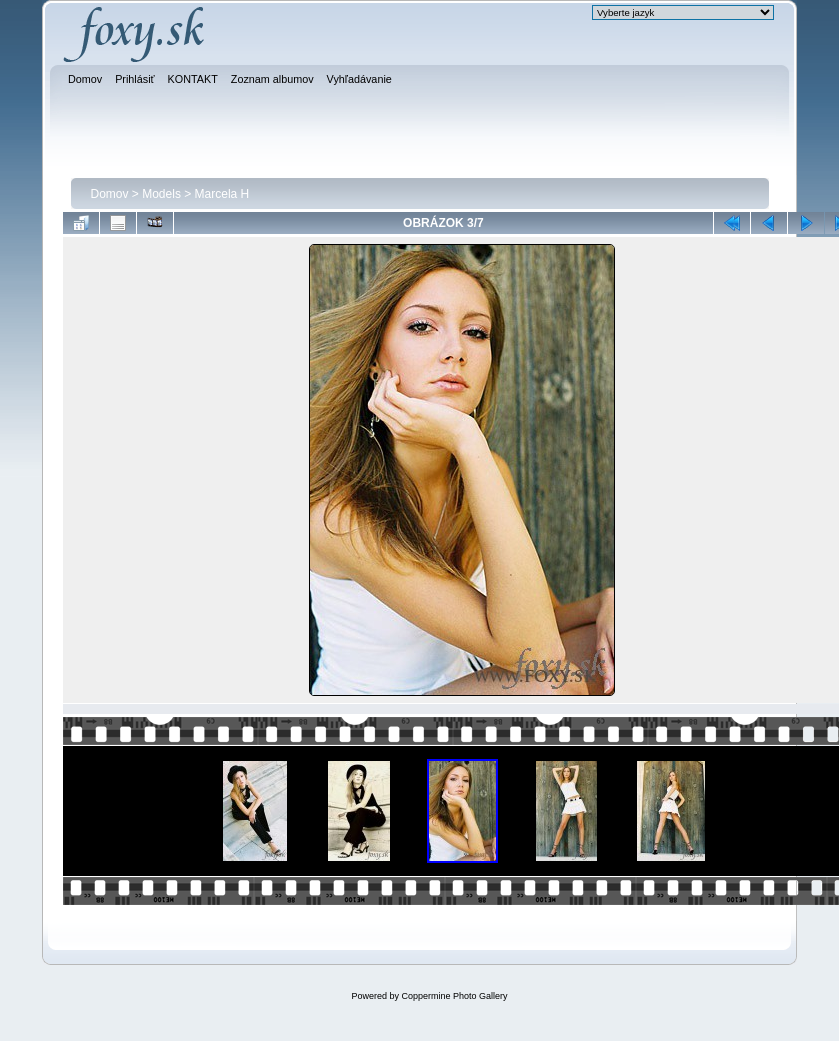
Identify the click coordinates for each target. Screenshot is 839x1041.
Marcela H (222, 194)
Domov (110, 194)
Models (161, 194)
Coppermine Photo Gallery (454, 996)
